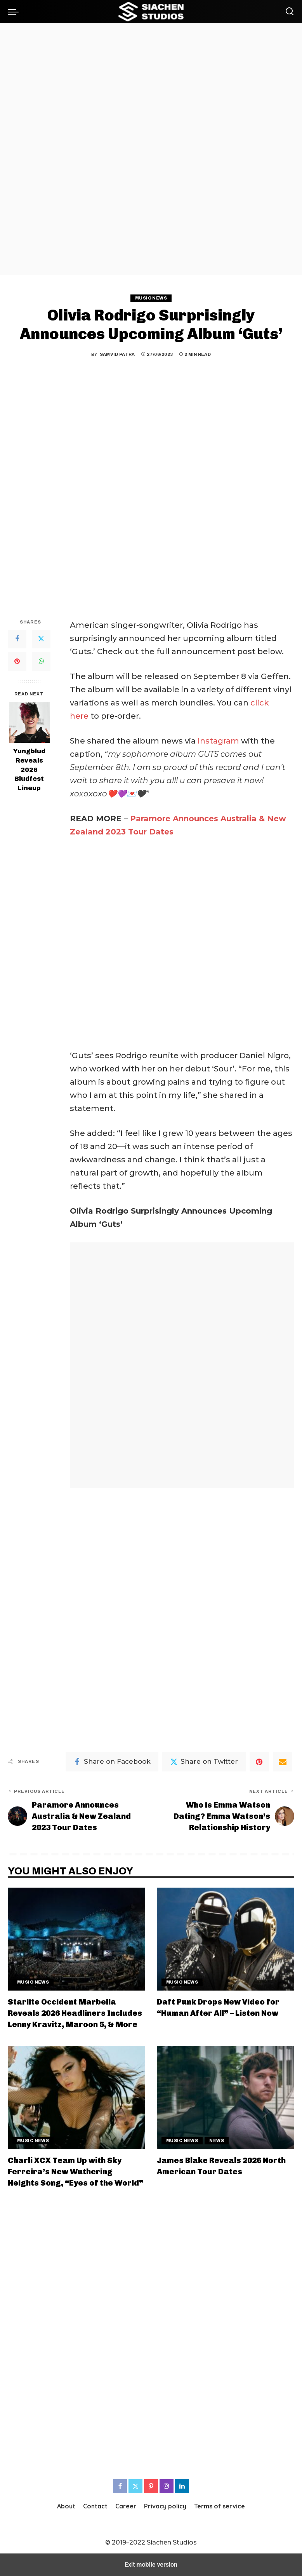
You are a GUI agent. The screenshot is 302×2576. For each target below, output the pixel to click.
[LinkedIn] (182, 2486)
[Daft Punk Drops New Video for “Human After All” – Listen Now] (225, 1939)
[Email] (282, 1761)
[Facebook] (17, 639)
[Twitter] (41, 639)
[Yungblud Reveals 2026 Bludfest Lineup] (29, 722)
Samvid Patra (117, 354)
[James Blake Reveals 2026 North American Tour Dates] (225, 2097)
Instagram (218, 740)
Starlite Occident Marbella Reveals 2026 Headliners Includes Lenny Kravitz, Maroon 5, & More (75, 2013)
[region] (151, 149)
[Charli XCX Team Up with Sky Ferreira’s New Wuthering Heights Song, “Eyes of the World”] (76, 2097)
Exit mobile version (151, 2564)
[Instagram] (167, 2486)
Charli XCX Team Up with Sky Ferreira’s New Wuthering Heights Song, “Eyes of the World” (75, 2172)
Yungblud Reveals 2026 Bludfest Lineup (29, 769)
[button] (15, 11)
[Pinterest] (17, 661)
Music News (151, 298)
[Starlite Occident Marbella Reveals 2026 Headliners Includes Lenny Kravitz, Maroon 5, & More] (76, 1939)
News (216, 2140)
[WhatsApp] (41, 661)
